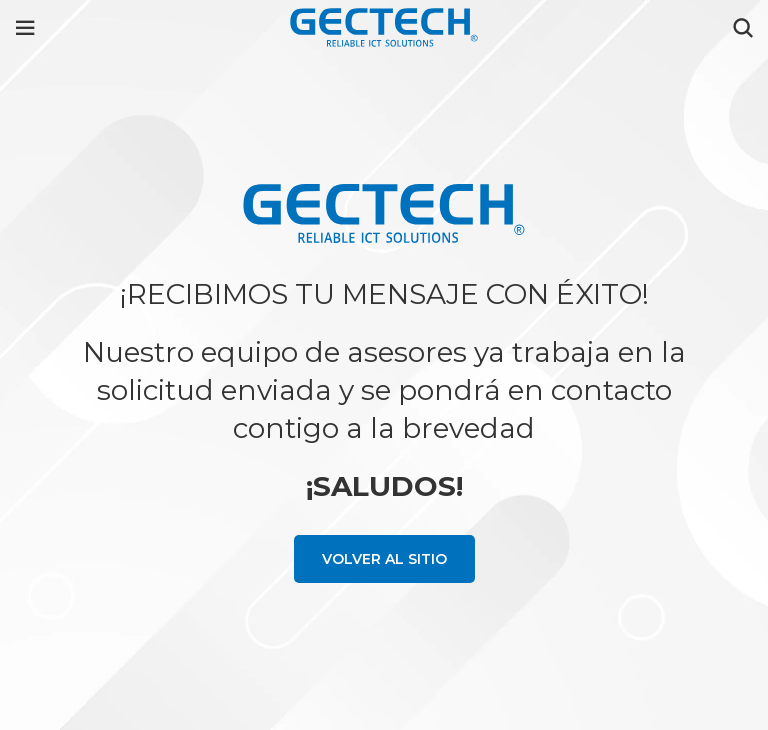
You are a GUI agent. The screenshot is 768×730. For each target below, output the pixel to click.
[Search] (743, 28)
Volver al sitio (384, 559)
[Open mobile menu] (25, 28)
